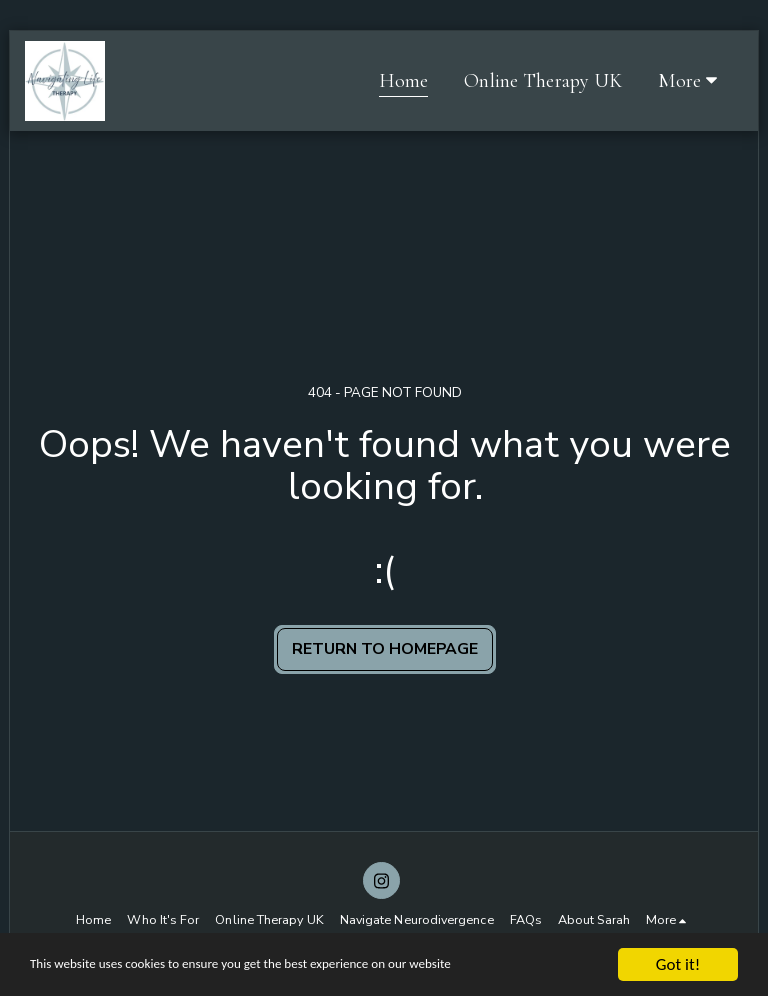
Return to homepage (385, 649)
